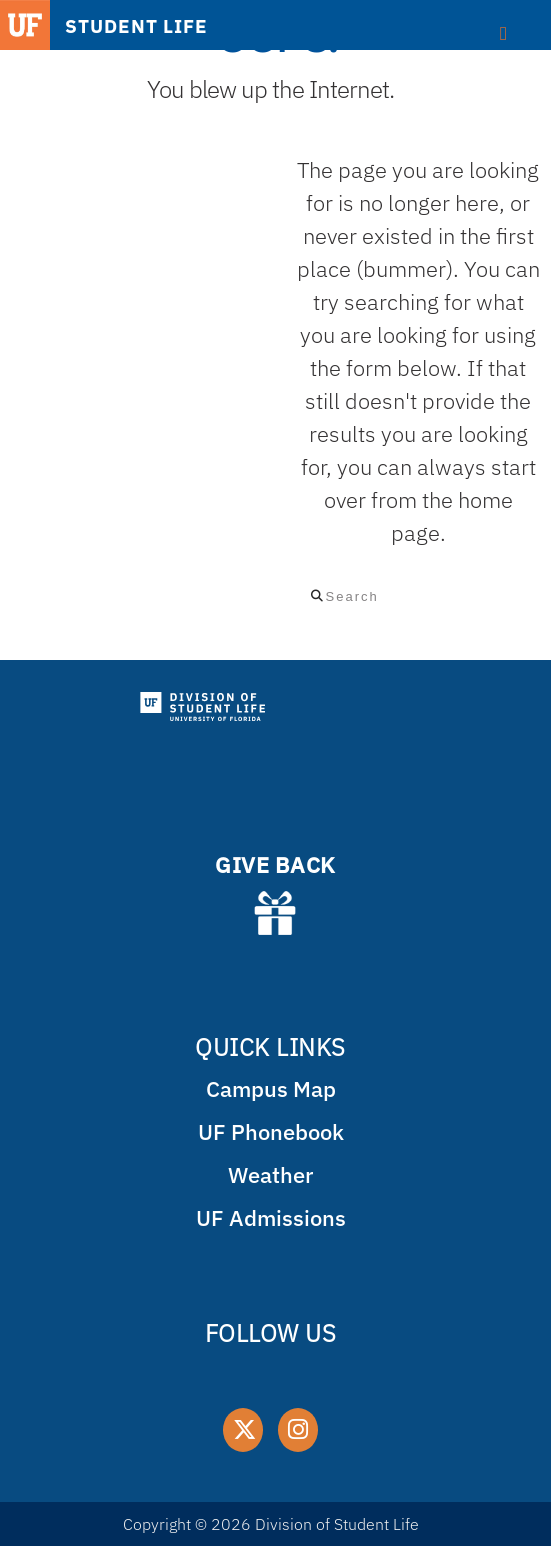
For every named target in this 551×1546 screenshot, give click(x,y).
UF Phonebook (271, 1131)
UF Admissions (271, 1217)
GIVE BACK (275, 865)
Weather (270, 1174)
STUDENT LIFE (136, 25)
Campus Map (271, 1088)
